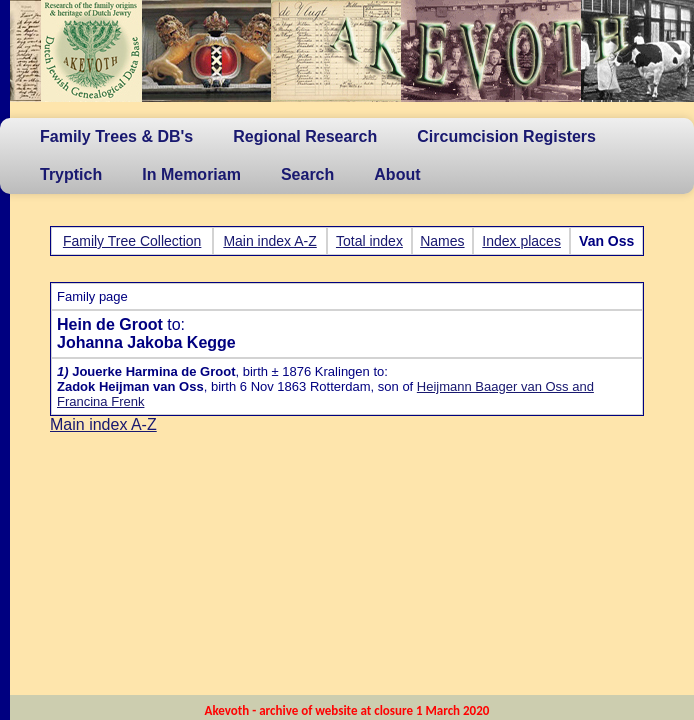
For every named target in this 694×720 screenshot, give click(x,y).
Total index (369, 241)
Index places (521, 241)
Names (442, 241)
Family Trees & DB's (116, 136)
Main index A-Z (269, 241)
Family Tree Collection (132, 241)
